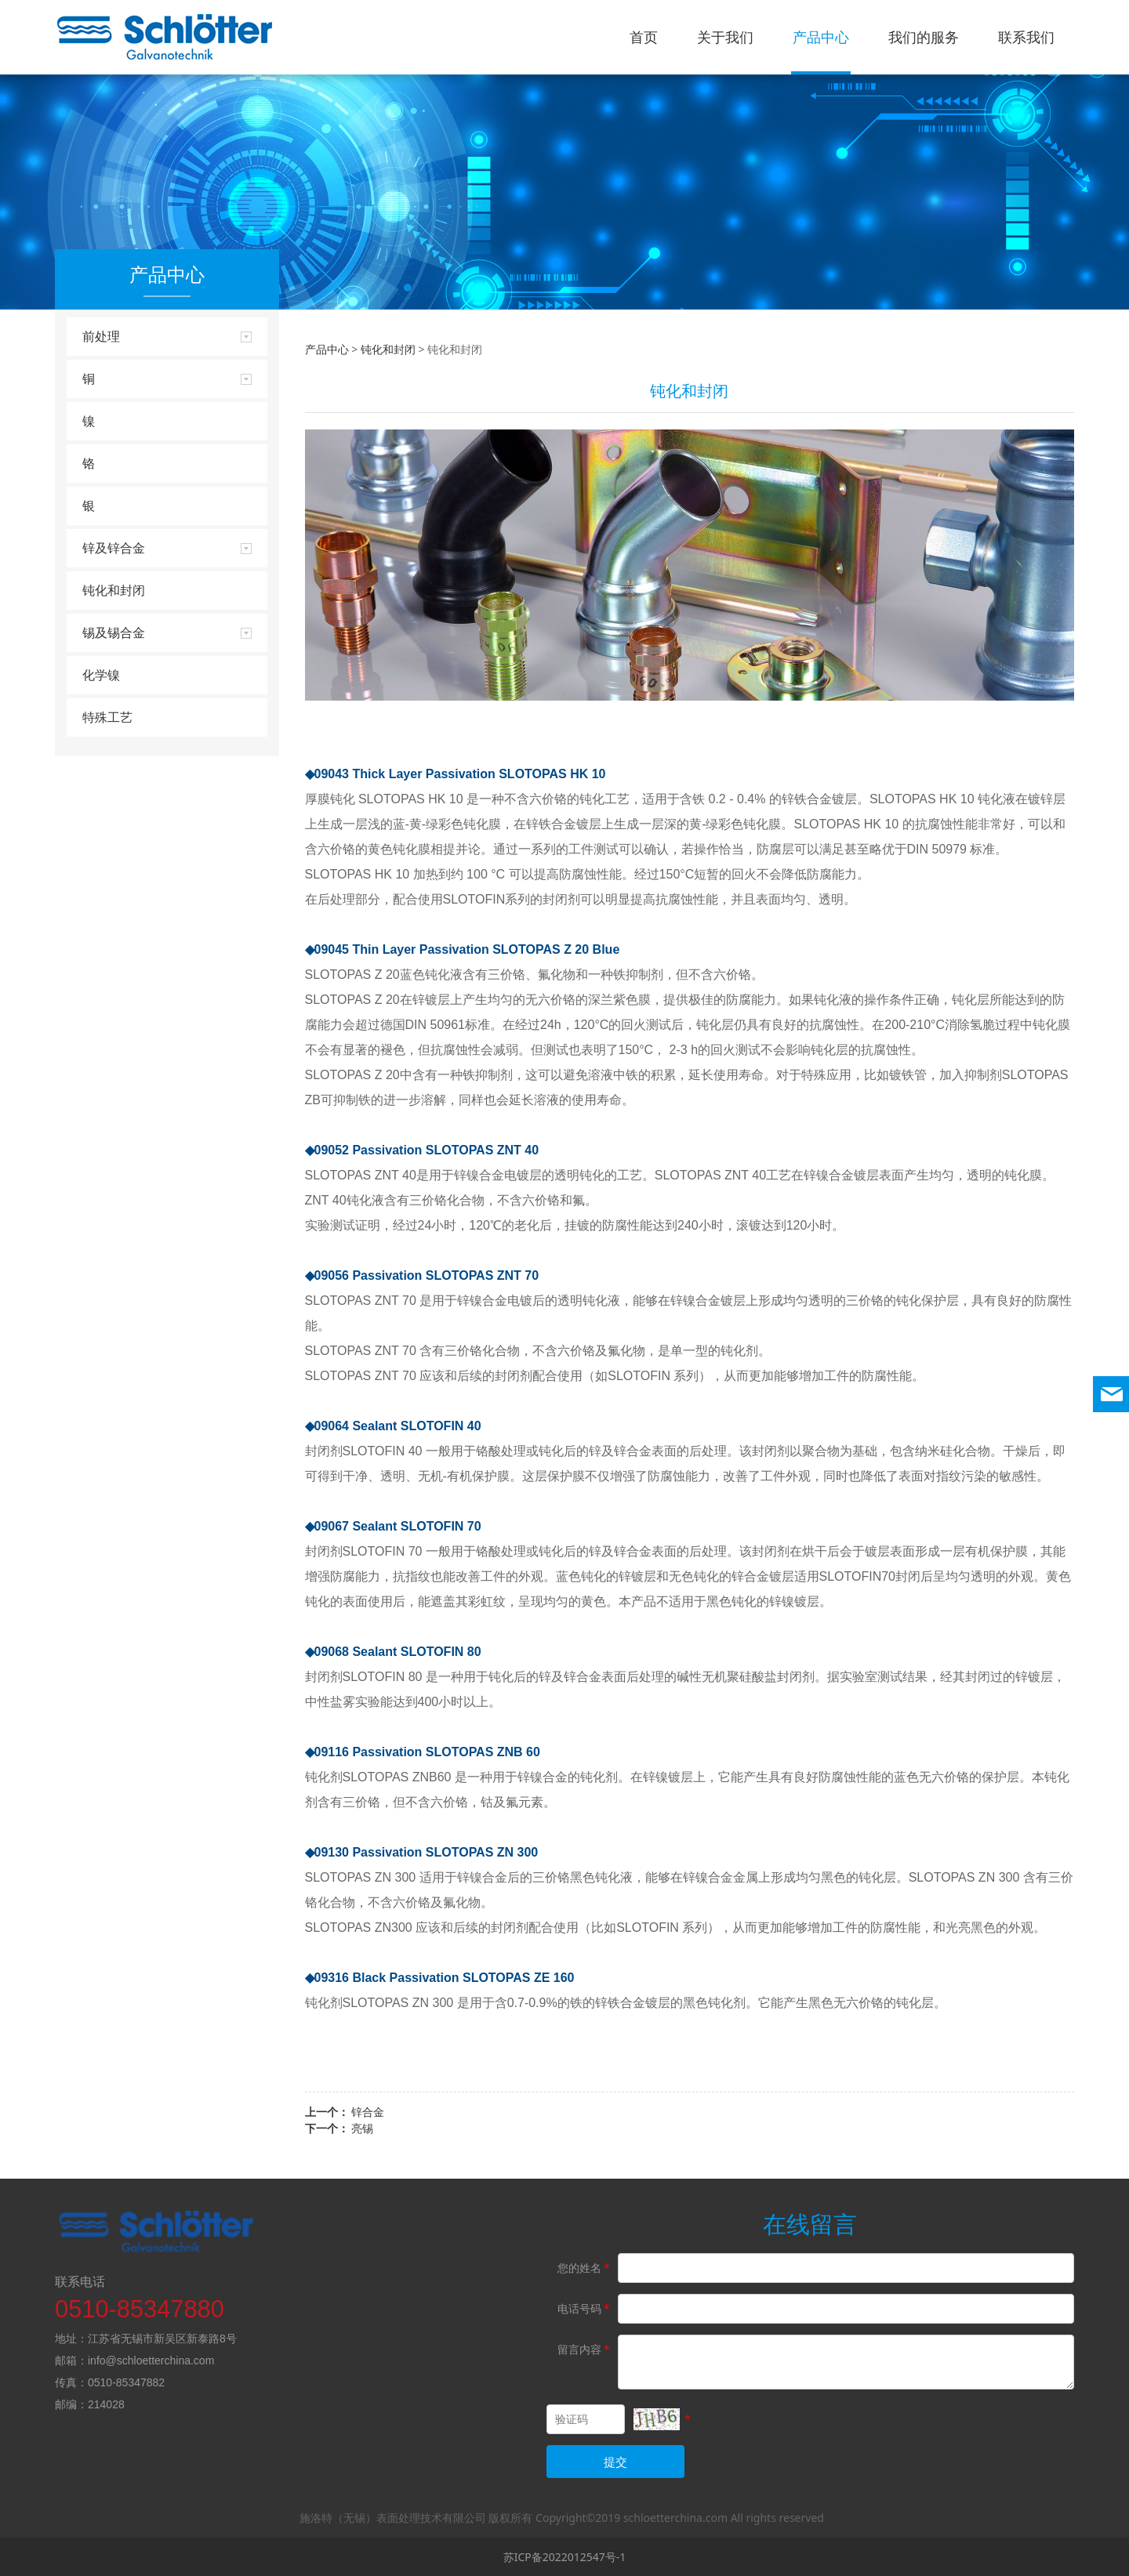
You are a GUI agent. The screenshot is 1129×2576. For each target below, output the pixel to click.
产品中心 (821, 36)
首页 (644, 36)
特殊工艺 (107, 717)
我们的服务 (923, 36)
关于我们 (725, 36)
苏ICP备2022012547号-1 (564, 2556)
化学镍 (101, 674)
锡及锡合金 (113, 632)
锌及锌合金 (113, 547)
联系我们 (1026, 36)
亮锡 (362, 2128)
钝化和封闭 (113, 590)
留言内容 (584, 2349)
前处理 (101, 336)
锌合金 (367, 2111)
